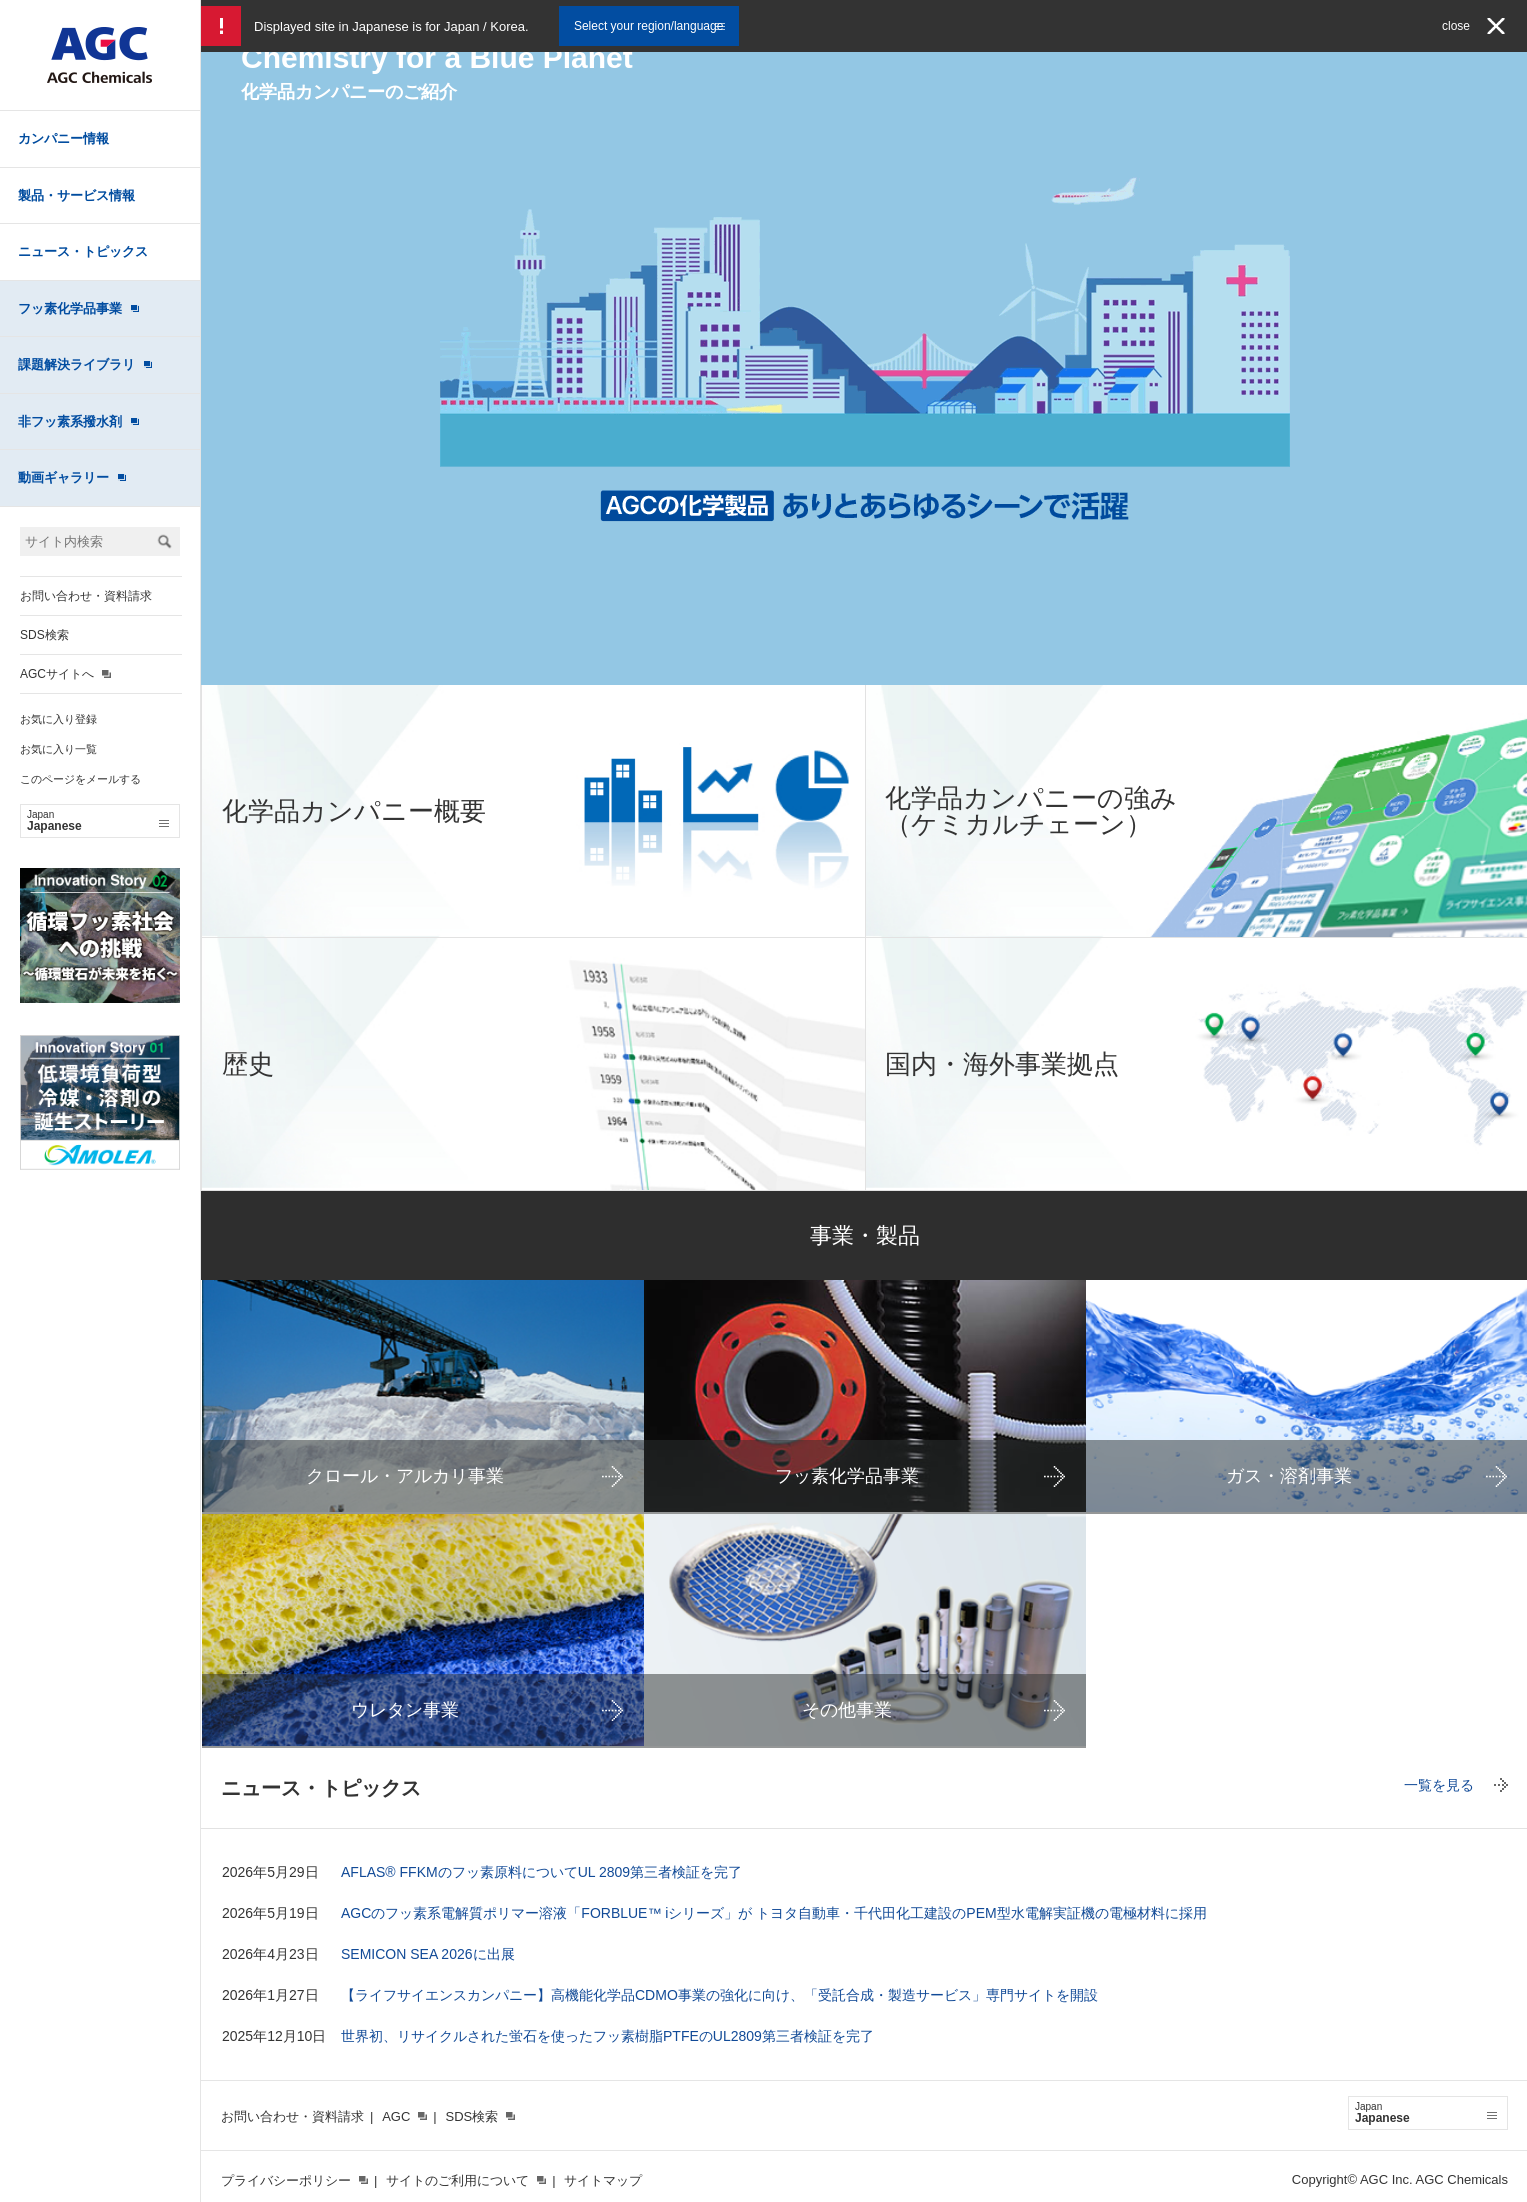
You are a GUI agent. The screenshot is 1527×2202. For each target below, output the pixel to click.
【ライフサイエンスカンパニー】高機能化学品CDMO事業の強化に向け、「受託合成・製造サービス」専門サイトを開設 (719, 1995)
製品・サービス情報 (76, 195)
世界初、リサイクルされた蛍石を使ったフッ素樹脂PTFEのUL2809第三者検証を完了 (607, 2036)
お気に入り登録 (58, 719)
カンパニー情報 (63, 138)
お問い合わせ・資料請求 (86, 596)
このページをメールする (80, 779)
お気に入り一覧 (58, 749)
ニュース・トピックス (83, 251)
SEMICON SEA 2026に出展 (428, 1954)
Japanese (98, 821)
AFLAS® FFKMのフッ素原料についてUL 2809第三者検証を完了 (541, 1872)
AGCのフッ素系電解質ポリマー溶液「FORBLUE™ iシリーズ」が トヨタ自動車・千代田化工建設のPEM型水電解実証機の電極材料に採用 (774, 1913)
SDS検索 (44, 635)
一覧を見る (1439, 1785)
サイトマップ (603, 2180)
